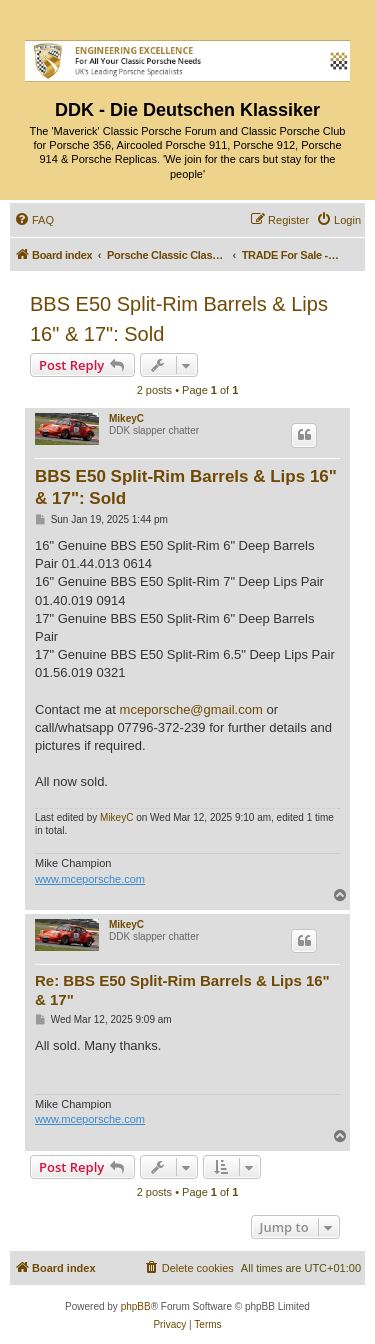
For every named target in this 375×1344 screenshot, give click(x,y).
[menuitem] (34, 220)
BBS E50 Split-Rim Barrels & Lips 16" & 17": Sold (179, 319)
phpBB (136, 1306)
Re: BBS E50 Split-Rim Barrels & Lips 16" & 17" (182, 990)
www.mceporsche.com (90, 879)
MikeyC (126, 418)
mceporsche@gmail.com (191, 709)
